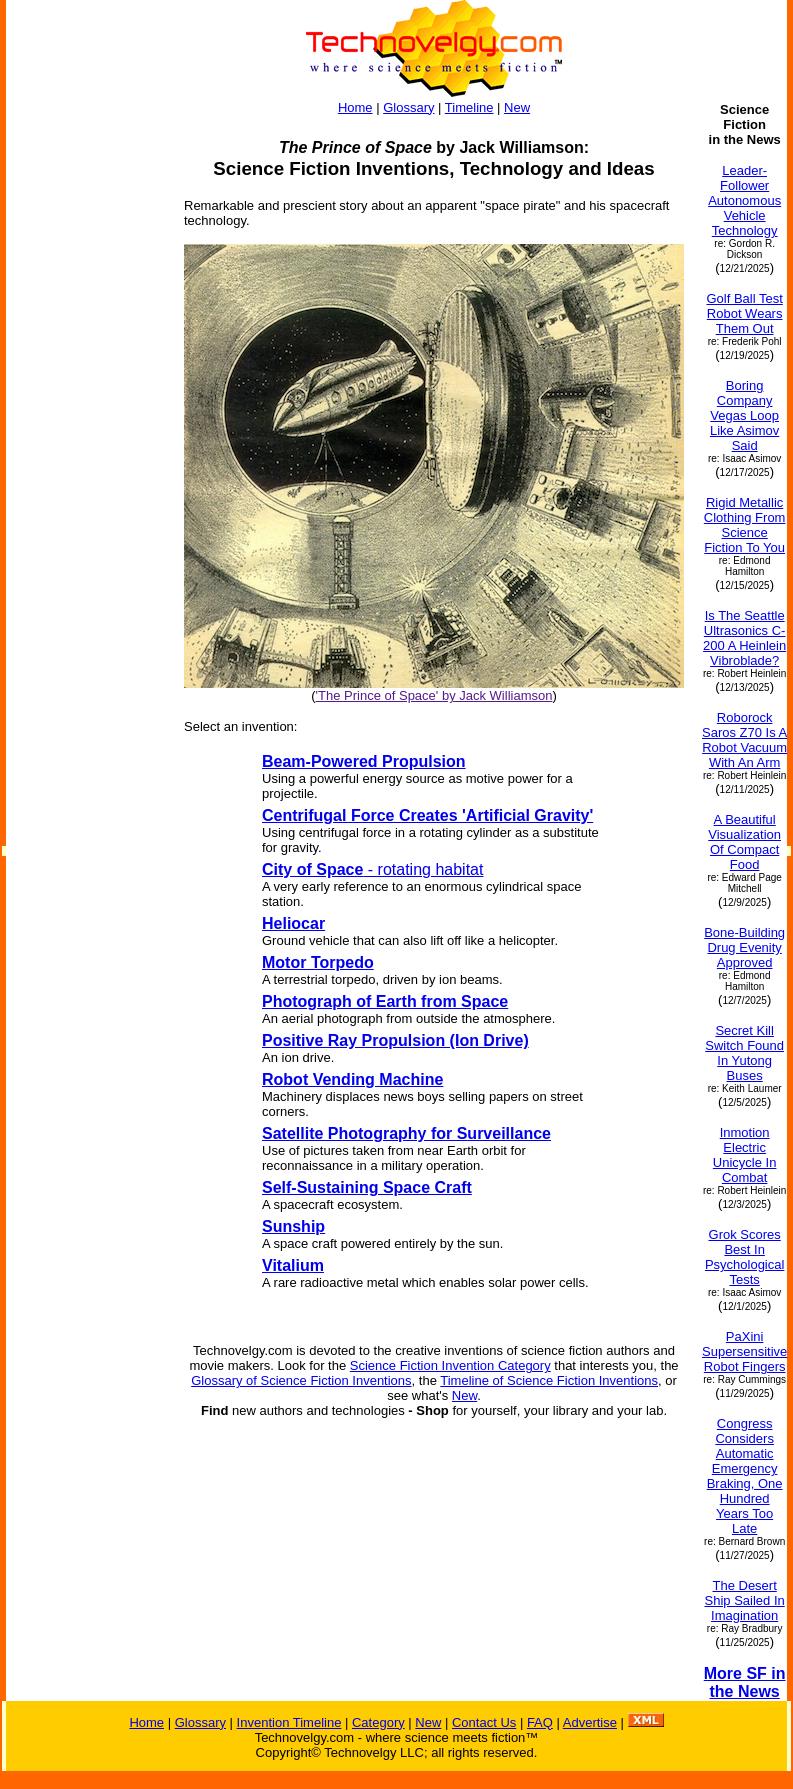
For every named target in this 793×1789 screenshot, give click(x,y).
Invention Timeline (289, 1722)
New (517, 107)
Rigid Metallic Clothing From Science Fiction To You (745, 525)
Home (355, 107)
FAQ (540, 1722)
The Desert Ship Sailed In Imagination (745, 1600)
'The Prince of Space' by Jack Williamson (434, 695)
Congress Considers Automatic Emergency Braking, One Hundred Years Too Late (745, 1476)
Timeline (469, 107)
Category (378, 1722)
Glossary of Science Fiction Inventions (301, 1380)
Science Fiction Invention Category (450, 1365)
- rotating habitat (372, 869)
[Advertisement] (86, 402)
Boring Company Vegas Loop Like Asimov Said (744, 415)
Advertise (590, 1722)
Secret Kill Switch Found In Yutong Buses (744, 1053)
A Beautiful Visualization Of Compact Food (744, 842)
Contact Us (484, 1722)
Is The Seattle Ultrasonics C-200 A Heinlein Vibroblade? (744, 638)
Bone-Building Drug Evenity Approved (744, 947)
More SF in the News (745, 1682)
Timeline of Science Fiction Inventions (549, 1380)
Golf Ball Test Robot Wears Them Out (744, 313)
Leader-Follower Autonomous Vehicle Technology (744, 200)
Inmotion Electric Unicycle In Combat (745, 1155)
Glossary (408, 107)
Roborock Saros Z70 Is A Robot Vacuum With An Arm (744, 740)
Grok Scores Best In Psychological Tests (745, 1257)
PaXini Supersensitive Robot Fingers (744, 1351)
